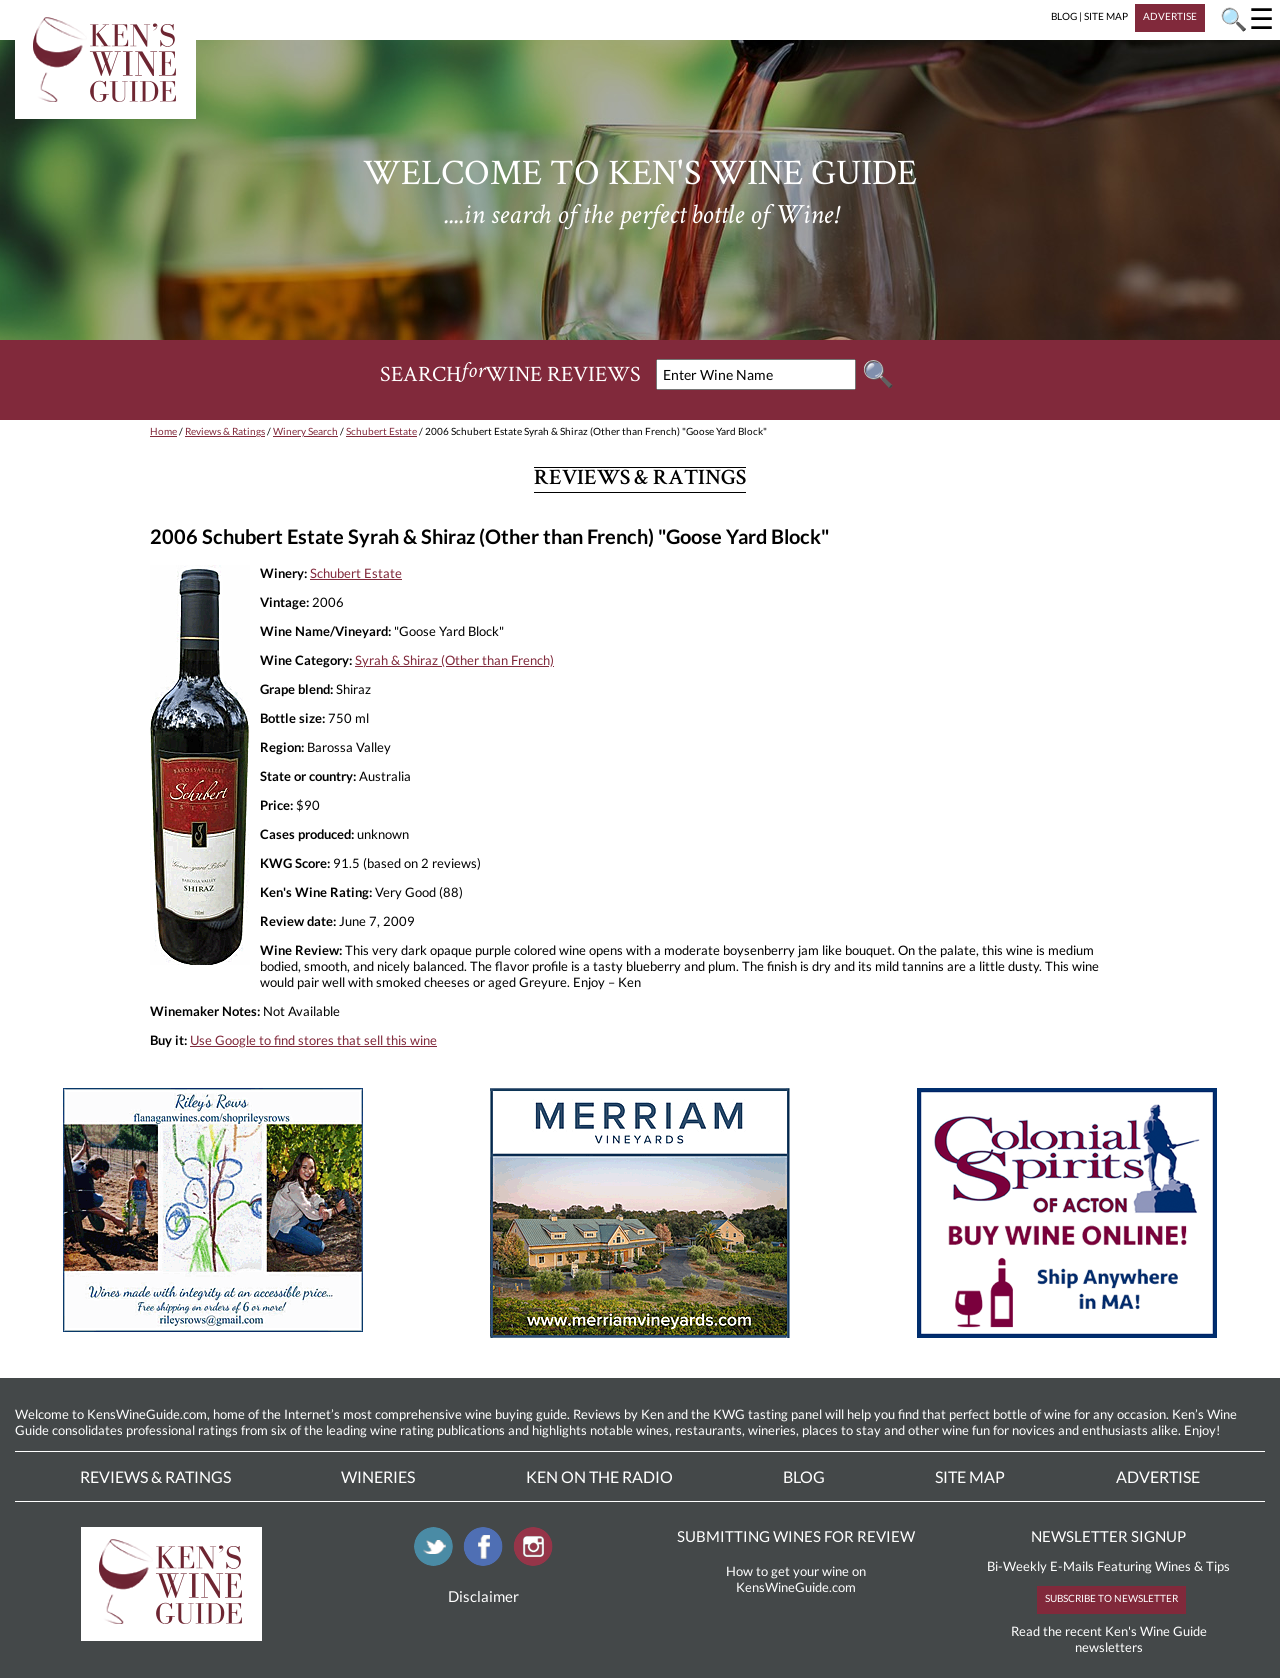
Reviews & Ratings (225, 431)
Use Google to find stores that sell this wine (313, 1040)
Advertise (1158, 1476)
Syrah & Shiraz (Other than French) (454, 660)
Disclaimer (483, 1596)
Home (163, 431)
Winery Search (305, 431)
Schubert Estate (381, 431)
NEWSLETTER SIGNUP (1108, 1536)
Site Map (970, 1476)
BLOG (1064, 16)
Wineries (378, 1476)
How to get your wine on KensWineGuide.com (796, 1579)
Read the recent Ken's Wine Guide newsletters (1109, 1639)
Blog (804, 1476)
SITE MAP (1106, 16)
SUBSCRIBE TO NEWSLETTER (1111, 1598)
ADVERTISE (1170, 16)
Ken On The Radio (599, 1476)
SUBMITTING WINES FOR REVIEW (796, 1536)
